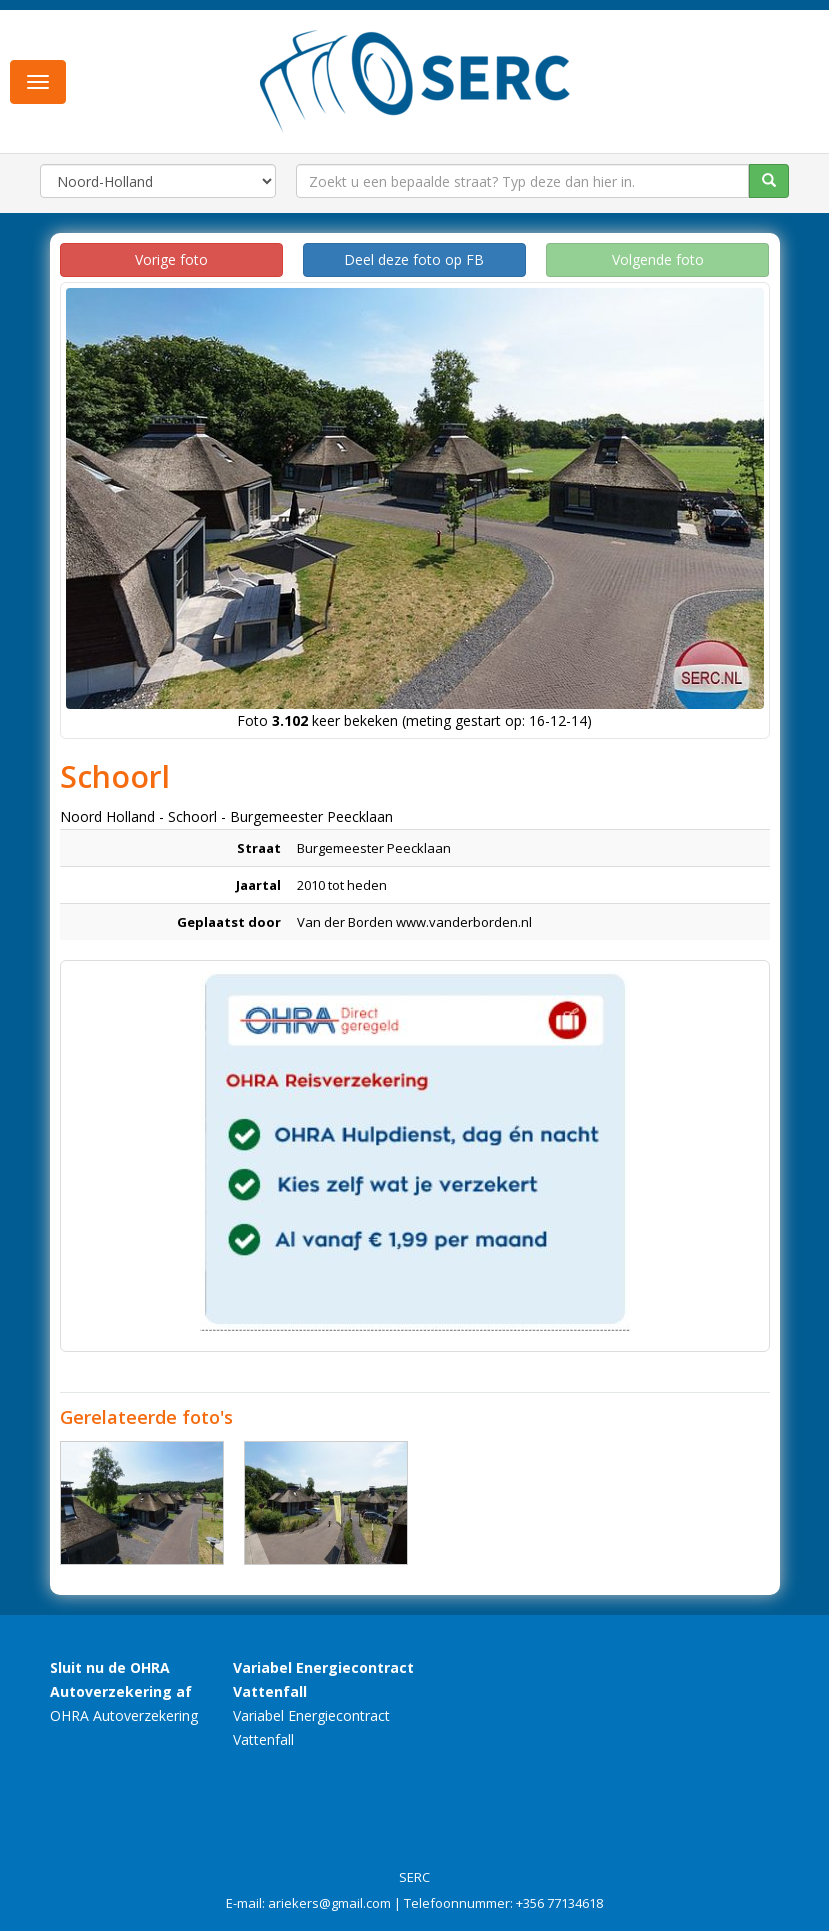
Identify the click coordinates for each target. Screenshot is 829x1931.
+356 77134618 (559, 1903)
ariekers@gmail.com (329, 1903)
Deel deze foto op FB (414, 259)
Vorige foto (171, 259)
